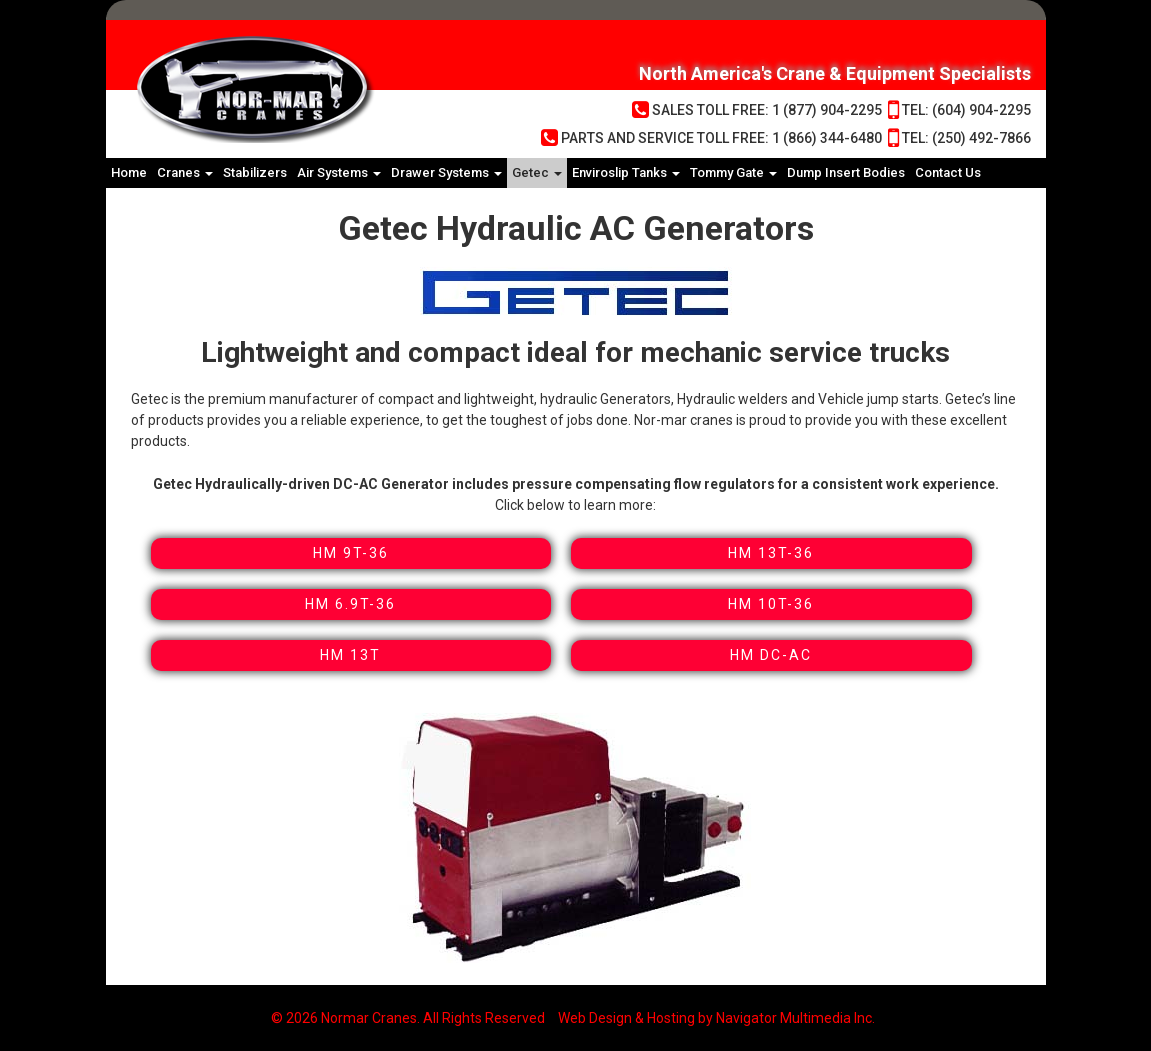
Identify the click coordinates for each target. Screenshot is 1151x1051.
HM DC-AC (771, 655)
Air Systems (339, 172)
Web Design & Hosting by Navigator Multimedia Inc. (716, 1018)
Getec (537, 172)
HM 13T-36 (771, 553)
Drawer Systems (446, 172)
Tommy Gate (733, 172)
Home (129, 172)
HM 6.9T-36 (350, 604)
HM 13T (350, 655)
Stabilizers (255, 172)
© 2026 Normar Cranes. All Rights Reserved (408, 1018)
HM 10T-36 (771, 604)
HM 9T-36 (351, 553)
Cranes (185, 172)
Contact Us (948, 172)
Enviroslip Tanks (626, 172)
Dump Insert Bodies (846, 172)
